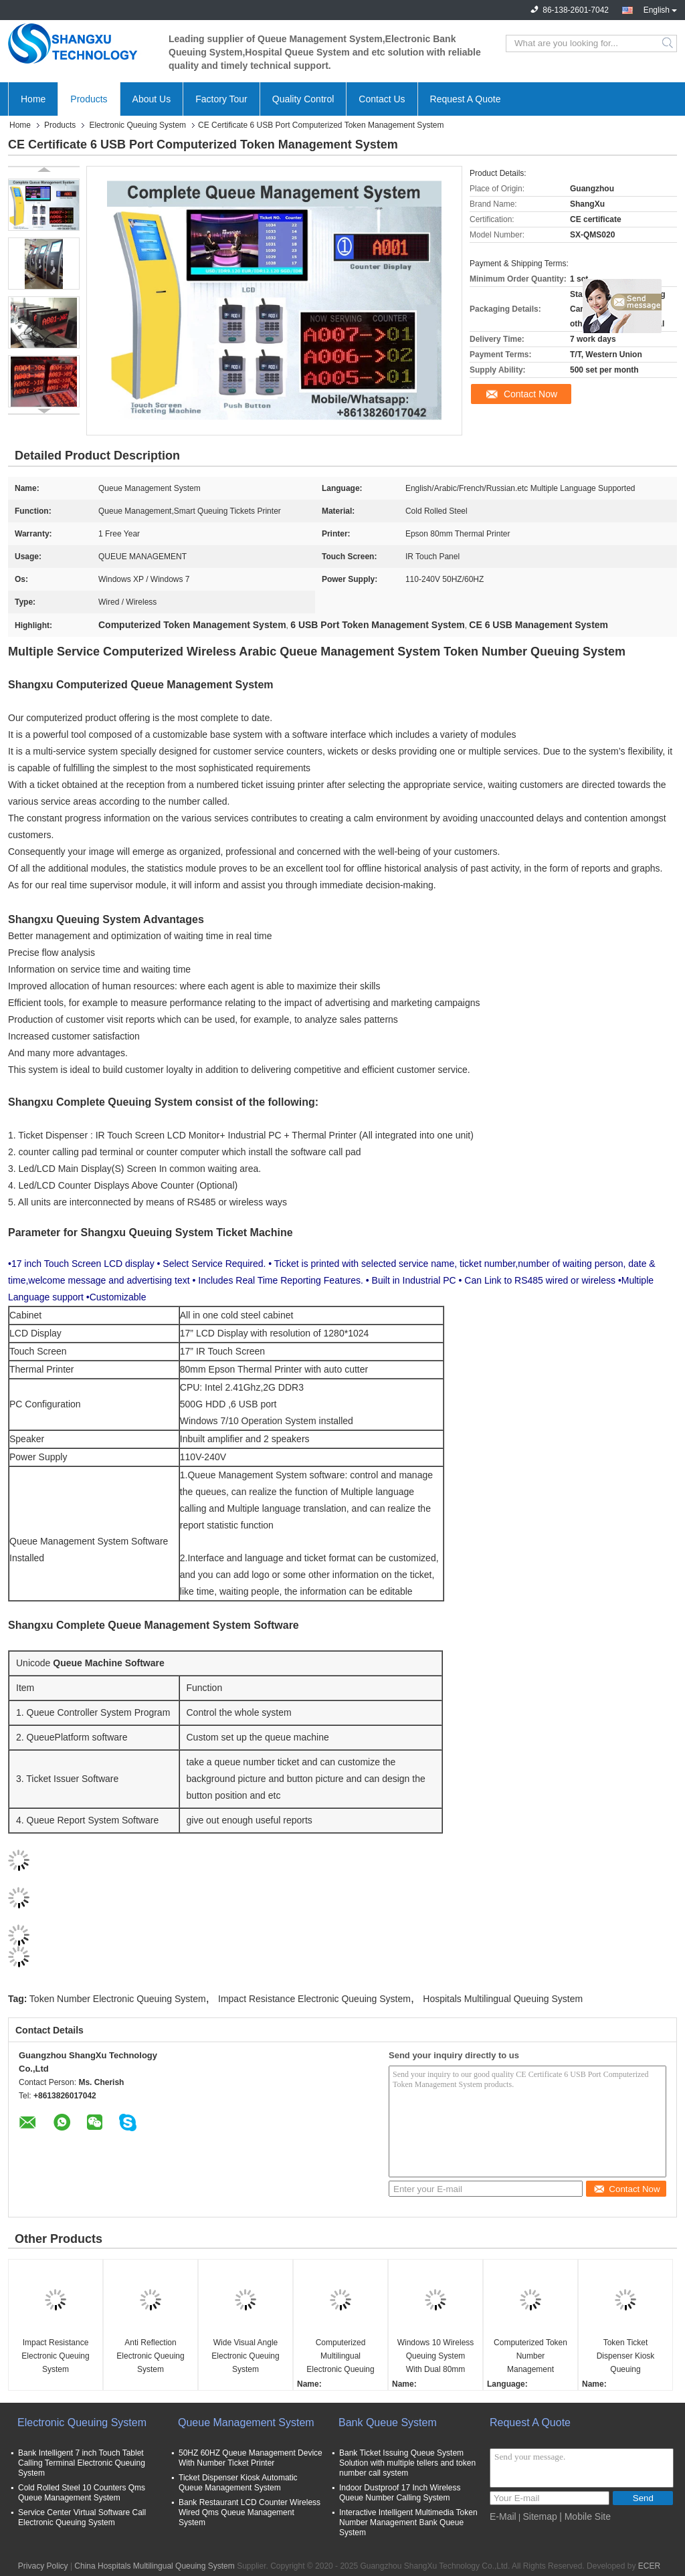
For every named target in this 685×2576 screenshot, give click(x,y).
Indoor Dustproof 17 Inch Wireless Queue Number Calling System (399, 2492)
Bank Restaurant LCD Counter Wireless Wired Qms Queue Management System (249, 2512)
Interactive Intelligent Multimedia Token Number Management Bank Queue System (408, 2522)
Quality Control (303, 99)
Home (33, 99)
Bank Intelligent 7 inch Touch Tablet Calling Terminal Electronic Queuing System (81, 2463)
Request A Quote (465, 99)
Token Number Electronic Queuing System (117, 1998)
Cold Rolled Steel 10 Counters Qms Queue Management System (81, 2492)
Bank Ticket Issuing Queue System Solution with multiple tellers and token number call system (407, 2463)
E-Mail (503, 2516)
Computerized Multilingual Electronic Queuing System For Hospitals (340, 2357)
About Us (151, 99)
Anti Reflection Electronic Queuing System (150, 2356)
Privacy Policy (43, 2566)
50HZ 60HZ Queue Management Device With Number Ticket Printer (250, 2458)
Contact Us (382, 99)
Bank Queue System (387, 2422)
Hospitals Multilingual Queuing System (503, 1998)
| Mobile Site (585, 2516)
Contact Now (530, 394)
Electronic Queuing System (137, 125)
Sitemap (539, 2516)
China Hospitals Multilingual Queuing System (154, 2566)
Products (88, 99)
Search (668, 43)
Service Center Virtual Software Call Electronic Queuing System (82, 2517)
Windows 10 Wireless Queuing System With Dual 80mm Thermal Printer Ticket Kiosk (435, 2357)
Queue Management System (246, 2422)
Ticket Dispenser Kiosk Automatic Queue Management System (238, 2482)
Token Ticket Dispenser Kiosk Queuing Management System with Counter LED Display (625, 2357)
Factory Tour (221, 99)
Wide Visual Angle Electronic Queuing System (245, 2356)
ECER (649, 2566)
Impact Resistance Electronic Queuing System (314, 1998)
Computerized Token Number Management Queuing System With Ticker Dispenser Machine (530, 2357)
